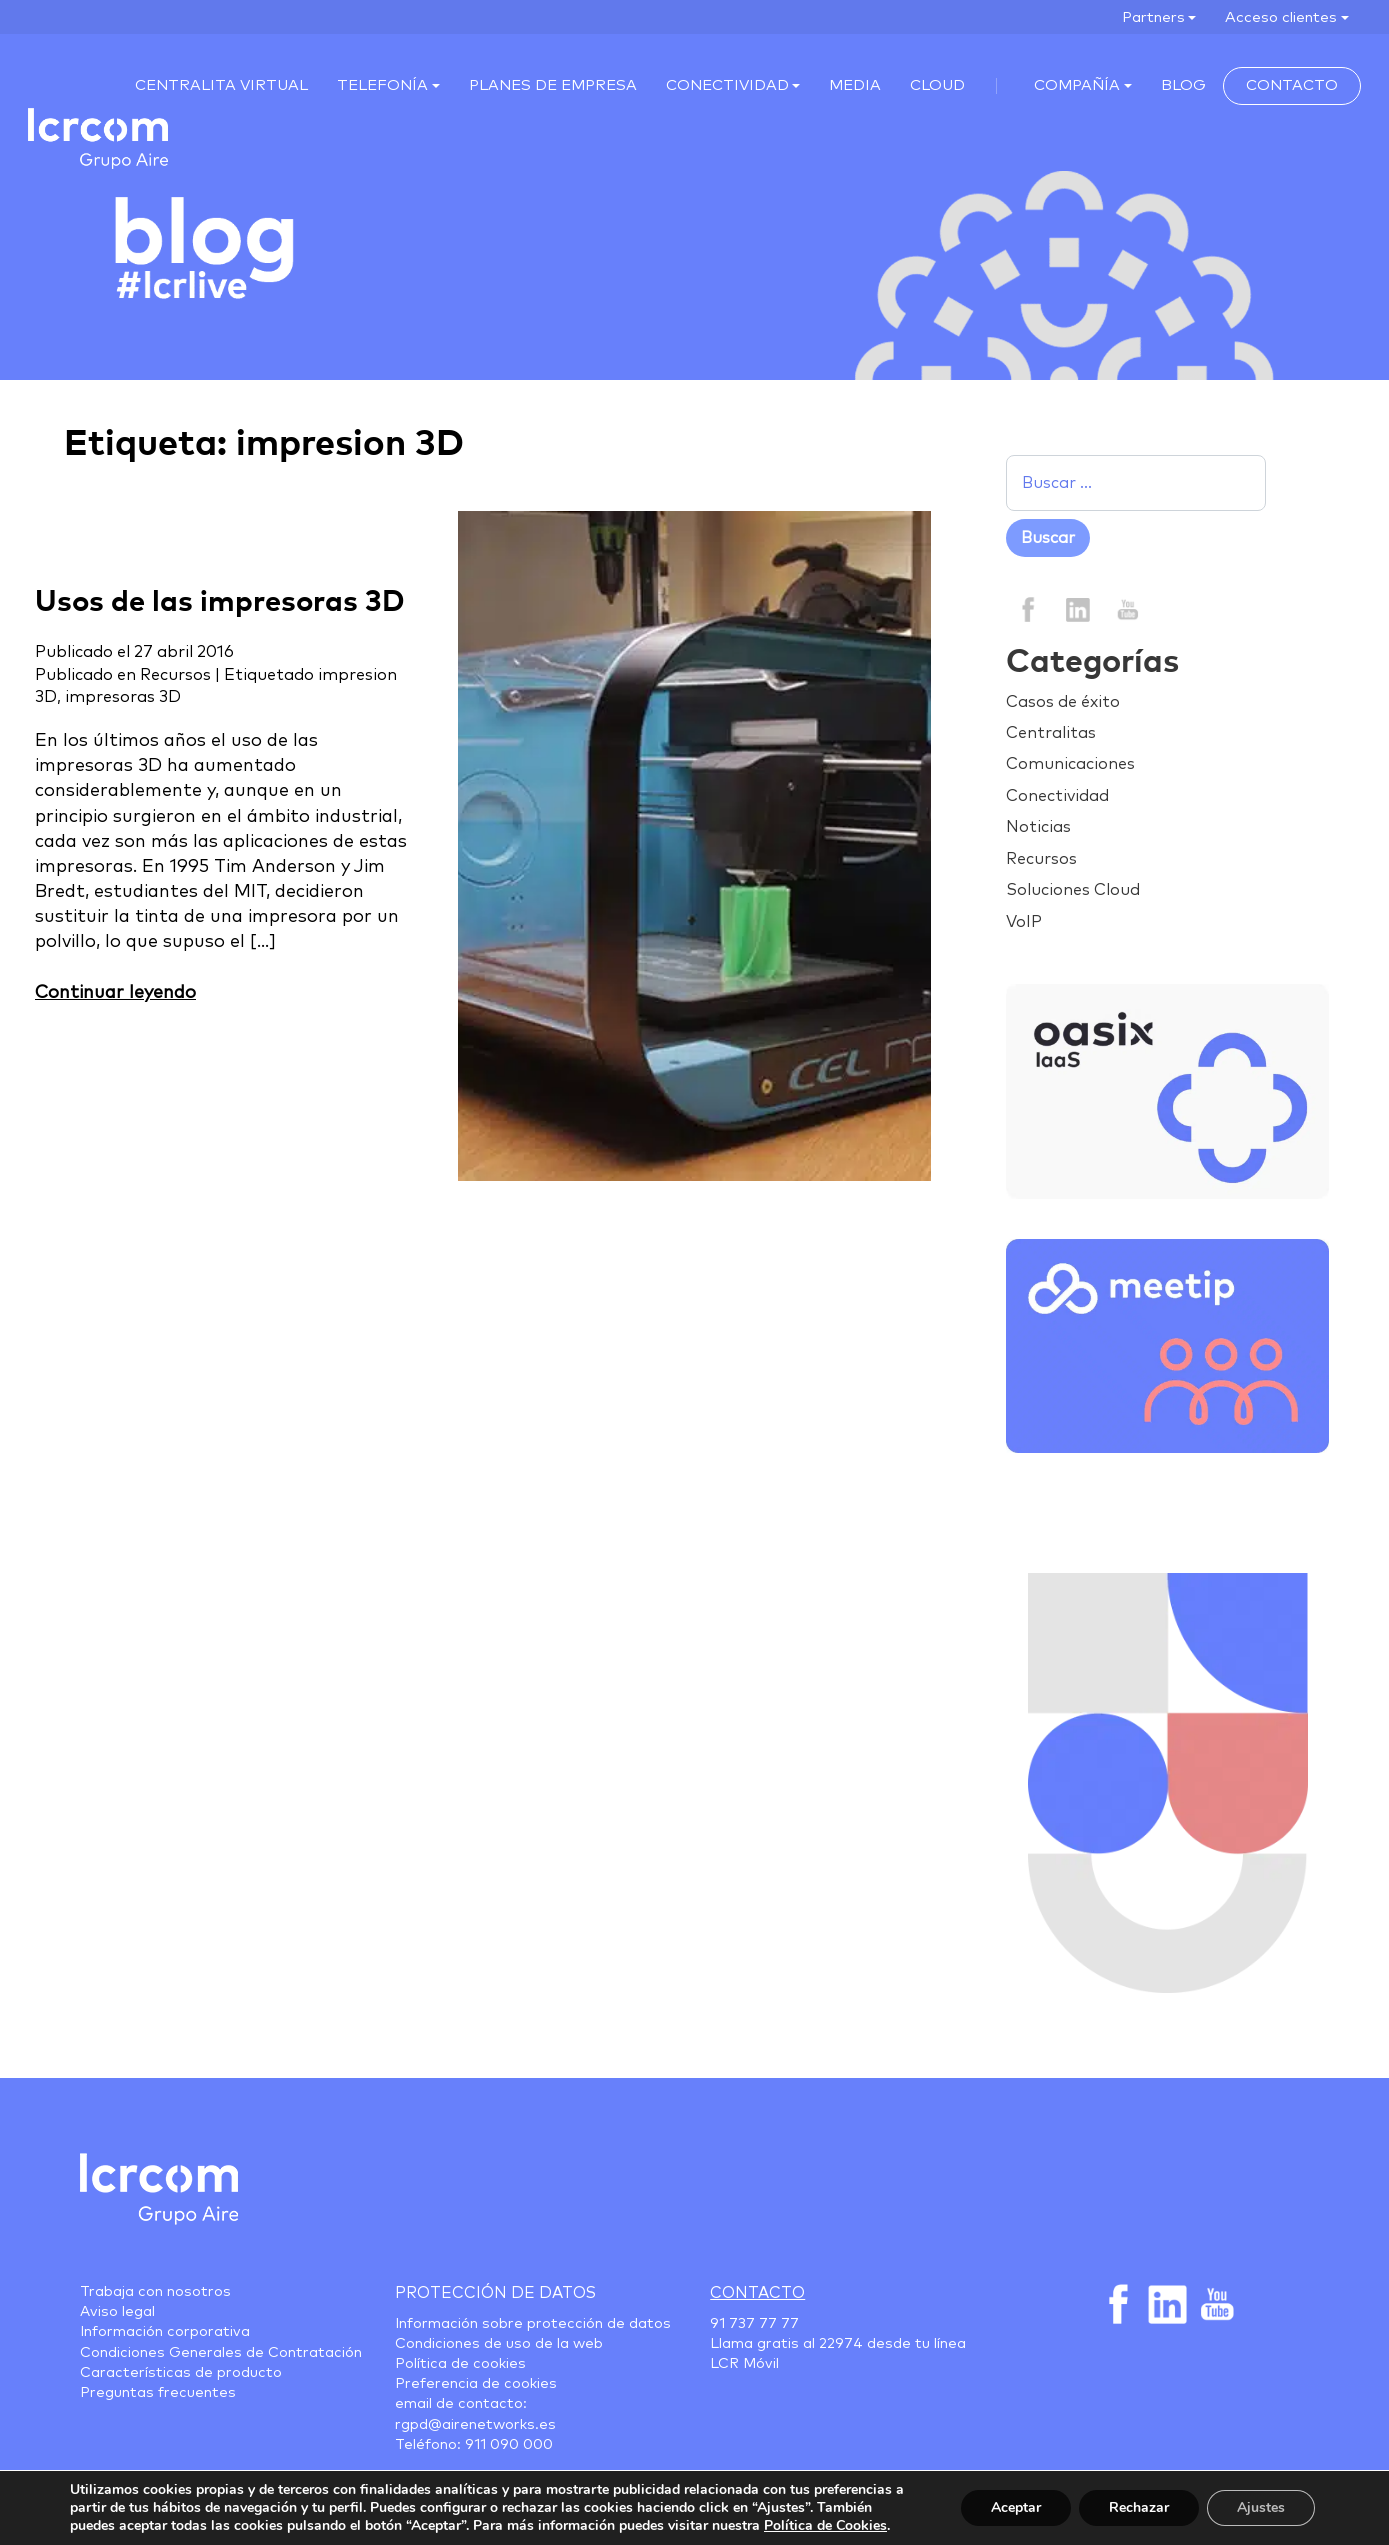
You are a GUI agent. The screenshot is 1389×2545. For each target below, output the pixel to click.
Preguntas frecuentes (158, 2393)
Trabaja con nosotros (155, 2292)
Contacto (1292, 85)
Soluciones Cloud (1073, 890)
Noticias (1038, 827)
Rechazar (1139, 2507)
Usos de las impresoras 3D (220, 602)
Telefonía (382, 85)
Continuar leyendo (115, 993)
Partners (1153, 17)
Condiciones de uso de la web (499, 2344)
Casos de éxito (1063, 702)
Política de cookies (460, 2364)
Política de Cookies (825, 2525)
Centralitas (1051, 733)
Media (855, 85)
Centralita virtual (221, 85)
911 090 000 (509, 2445)
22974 (841, 2344)
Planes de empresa (553, 85)
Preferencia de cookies (476, 2384)
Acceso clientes (1281, 17)
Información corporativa (165, 2332)
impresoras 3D (123, 697)
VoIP (1024, 922)
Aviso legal (117, 2312)
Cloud (937, 85)
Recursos (175, 675)
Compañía (1077, 85)
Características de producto (181, 2373)
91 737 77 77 (754, 2324)
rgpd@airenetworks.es (475, 2425)
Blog (1183, 85)
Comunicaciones (1070, 764)
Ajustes (1261, 2507)
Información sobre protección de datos (533, 2324)
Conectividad (727, 85)
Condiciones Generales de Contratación (221, 2353)
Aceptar (1016, 2507)
